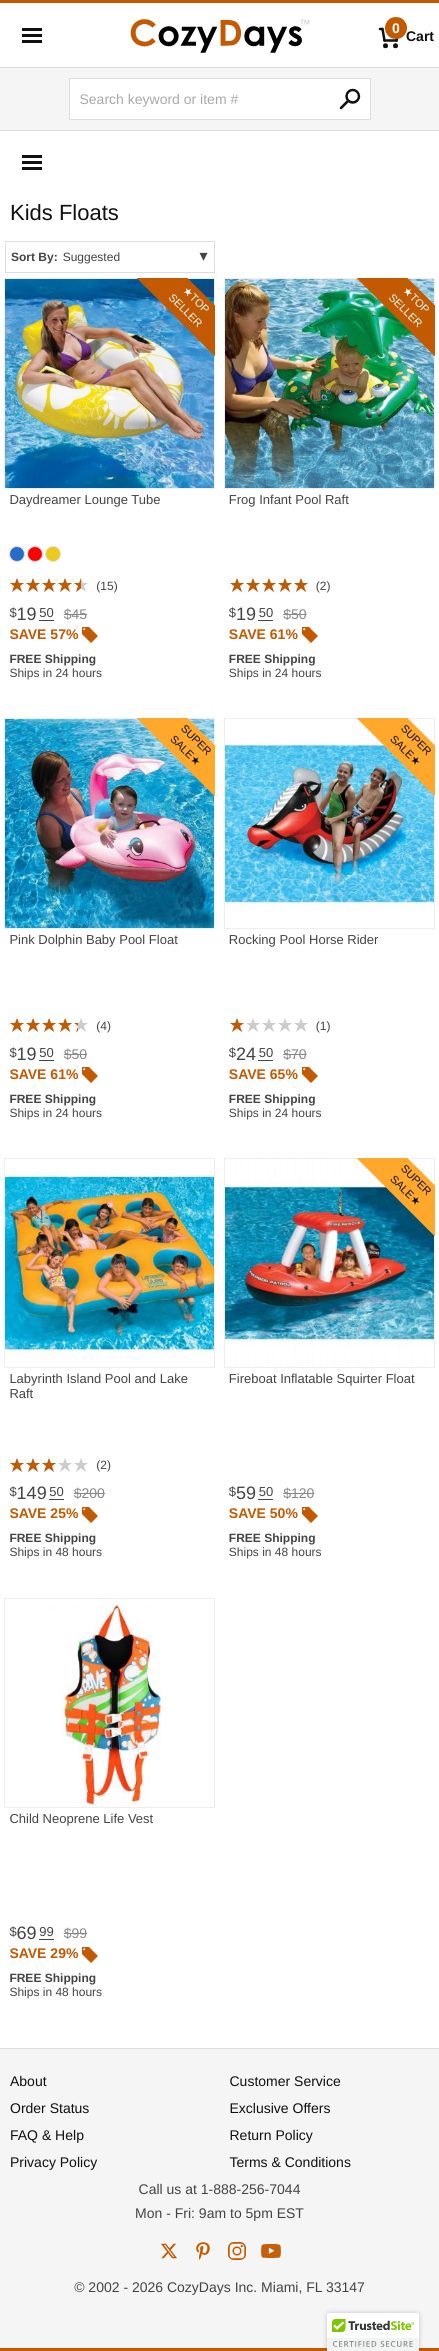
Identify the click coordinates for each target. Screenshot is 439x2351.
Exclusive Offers (280, 2108)
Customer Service (285, 2081)
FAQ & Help (47, 2135)
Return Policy (271, 2135)
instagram (237, 2251)
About (28, 2081)
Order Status (49, 2108)
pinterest (203, 2251)
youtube (271, 2251)
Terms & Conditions (290, 2162)
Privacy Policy (53, 2162)
